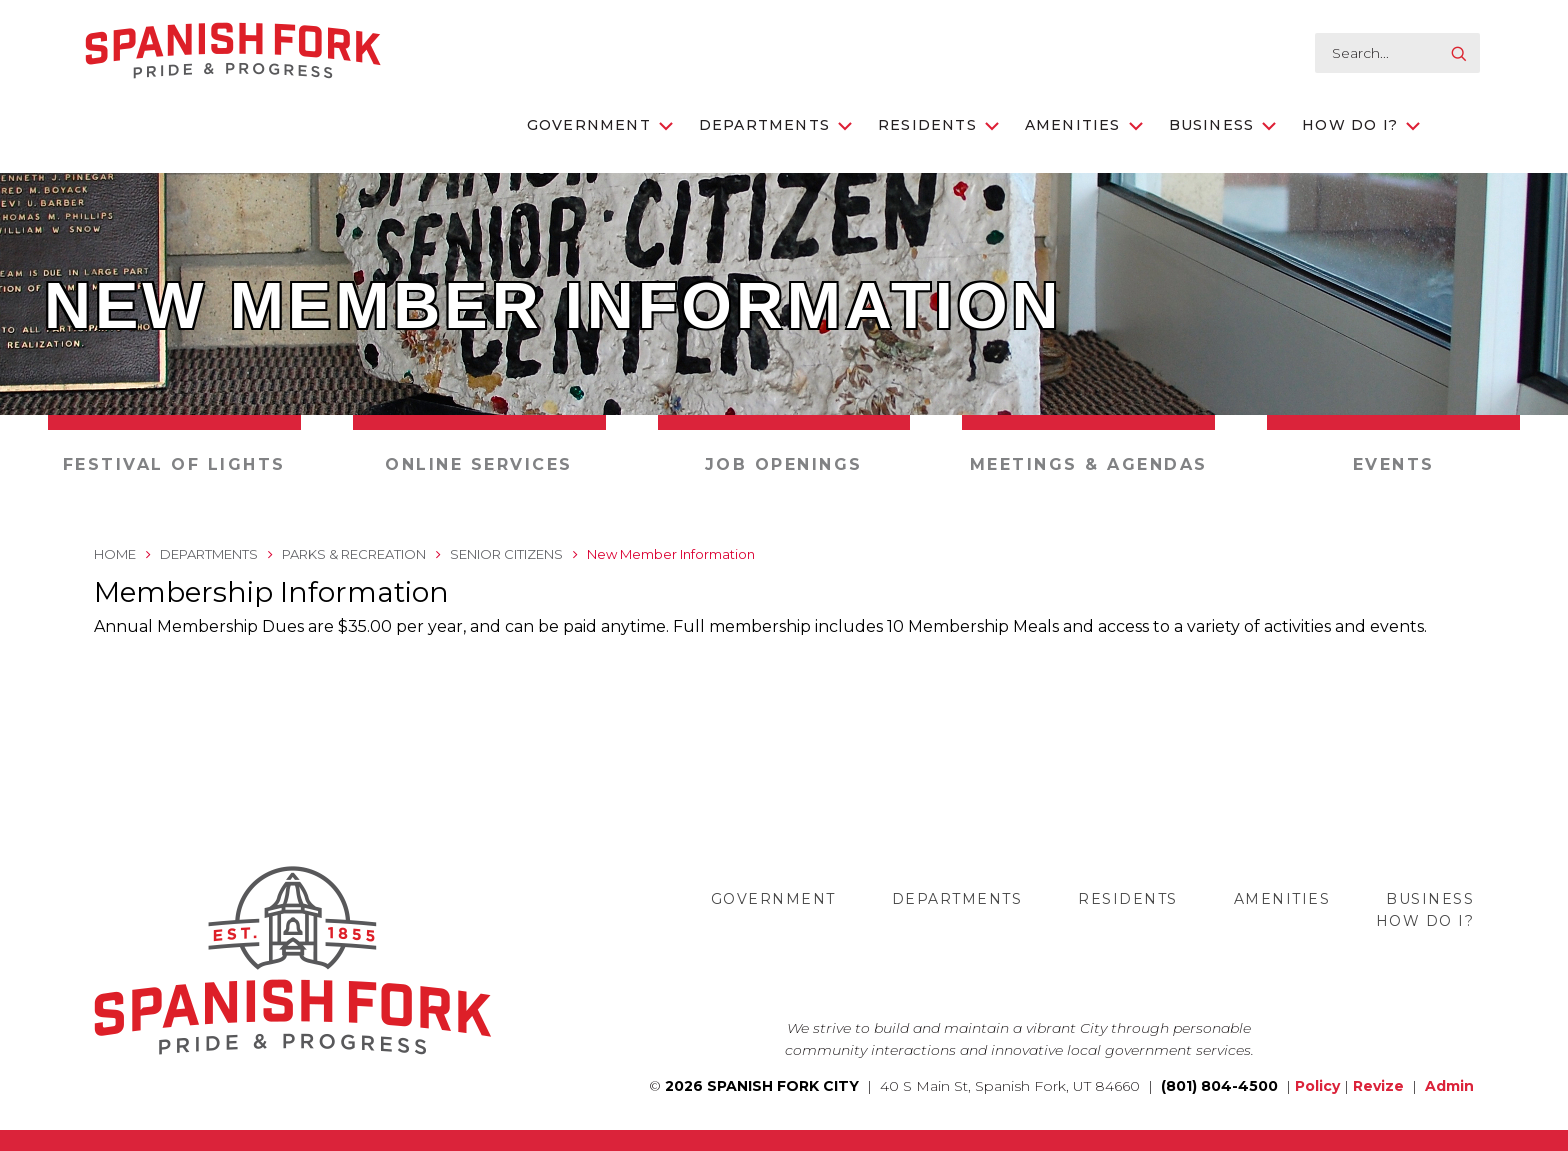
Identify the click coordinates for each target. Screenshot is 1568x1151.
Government (600, 125)
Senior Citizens (506, 554)
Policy (1317, 1086)
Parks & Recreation (354, 554)
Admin (1449, 1086)
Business (1223, 125)
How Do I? (1361, 125)
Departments (775, 125)
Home (115, 554)
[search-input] (1397, 53)
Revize (1378, 1086)
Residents (938, 125)
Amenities (1084, 125)
